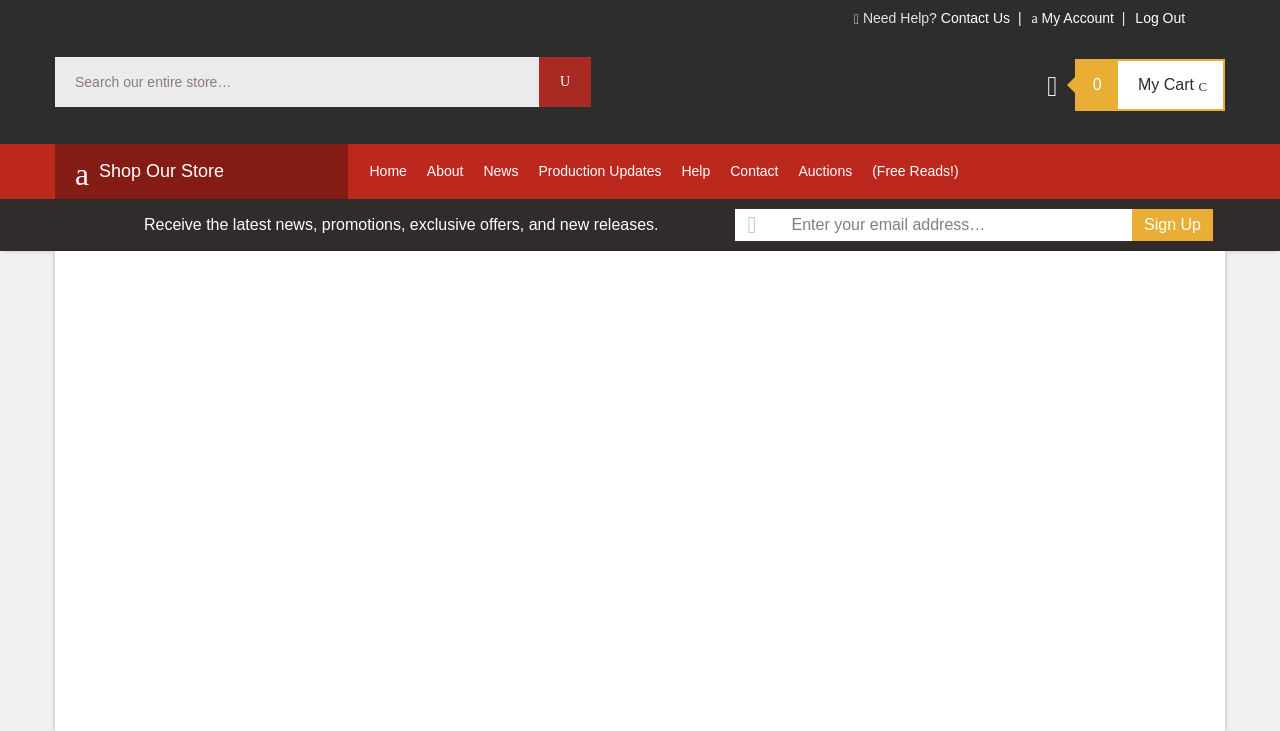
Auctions (825, 171)
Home (388, 171)
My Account (1072, 18)
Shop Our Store (149, 174)
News (500, 171)
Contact (754, 171)
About (445, 171)
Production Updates (599, 171)
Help (695, 171)
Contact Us (975, 18)
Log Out (1160, 18)
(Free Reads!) (915, 171)
